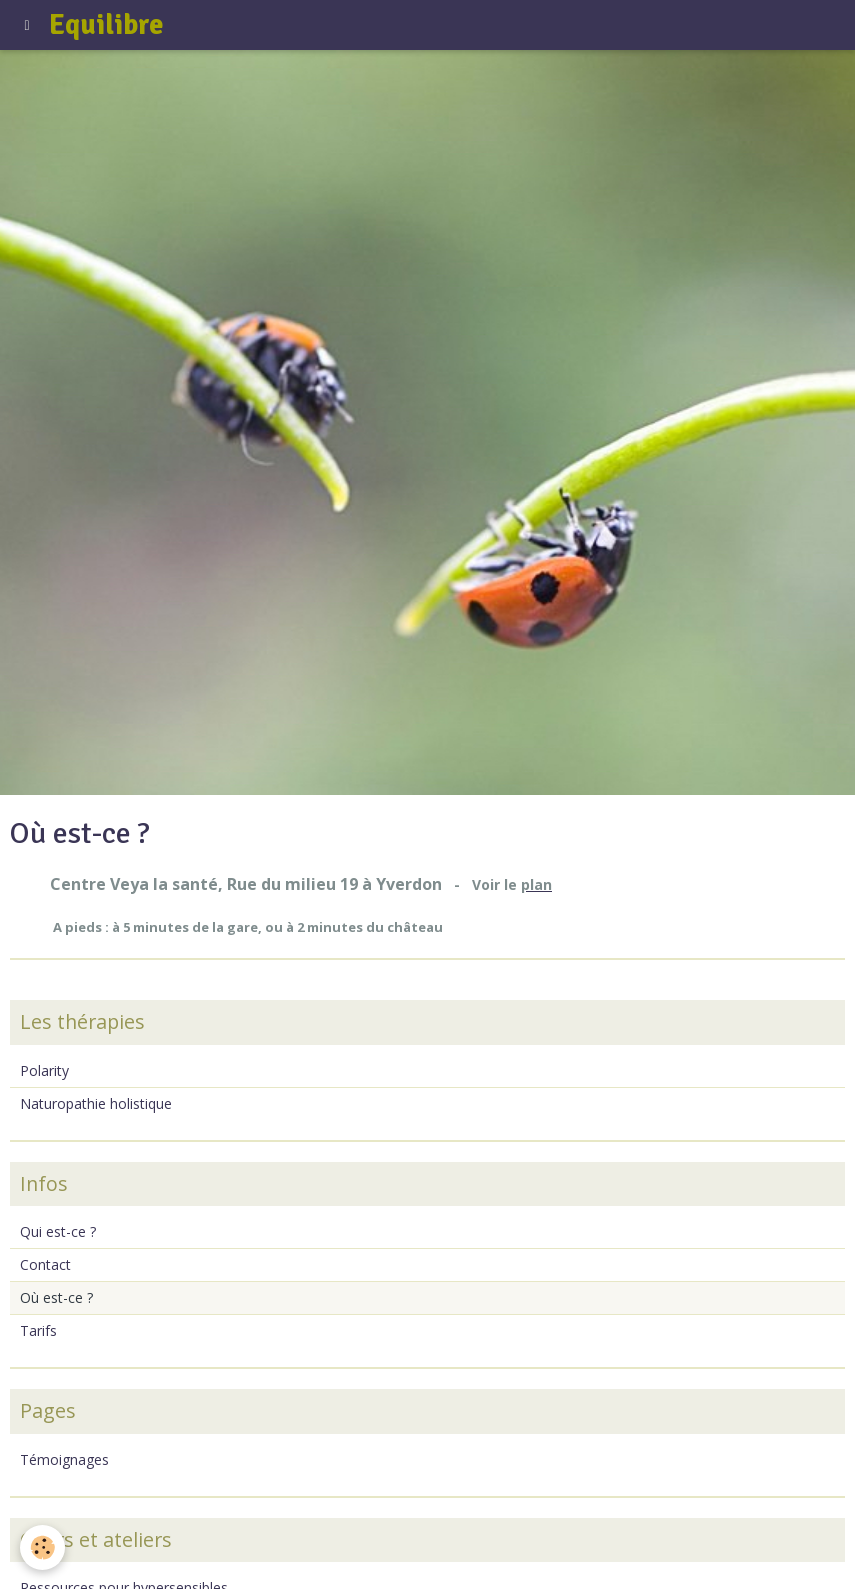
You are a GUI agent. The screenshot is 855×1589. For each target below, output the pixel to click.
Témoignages (64, 1459)
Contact (45, 1264)
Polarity (44, 1070)
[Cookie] (42, 1547)
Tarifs (38, 1330)
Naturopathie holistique (96, 1103)
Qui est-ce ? (58, 1231)
